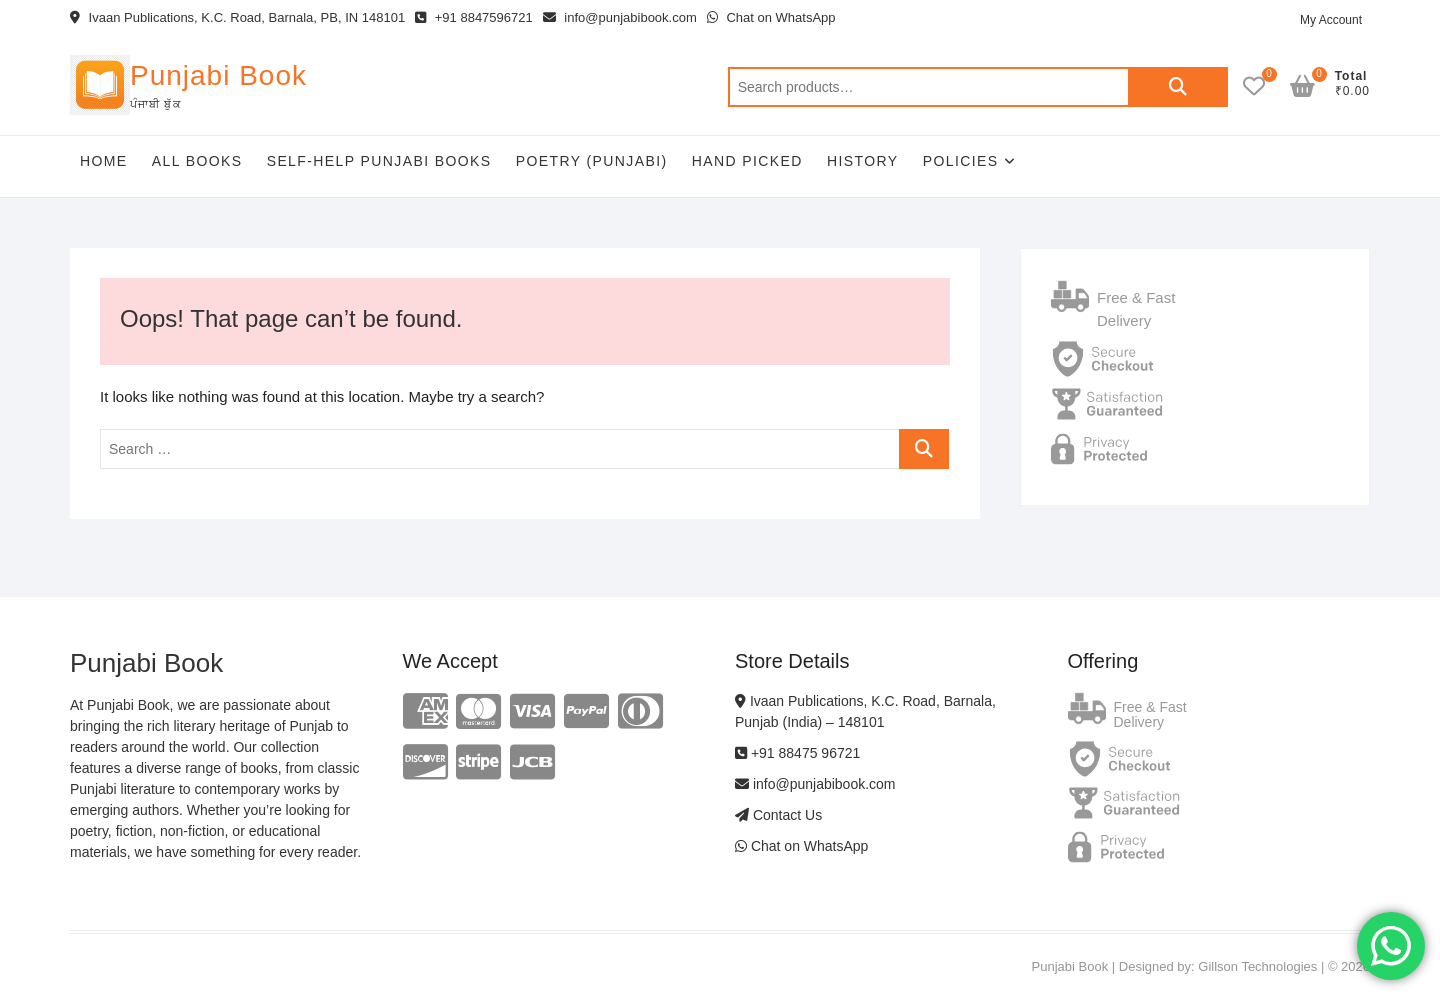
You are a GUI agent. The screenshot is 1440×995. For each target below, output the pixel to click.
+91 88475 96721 (797, 753)
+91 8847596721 (474, 17)
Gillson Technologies (1257, 966)
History (863, 161)
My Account (1331, 20)
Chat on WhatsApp (771, 17)
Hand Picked (747, 161)
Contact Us (778, 815)
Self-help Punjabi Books (379, 161)
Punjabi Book (218, 75)
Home (104, 161)
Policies (961, 161)
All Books (197, 161)
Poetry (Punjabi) (592, 161)
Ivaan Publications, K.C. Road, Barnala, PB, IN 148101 (237, 17)
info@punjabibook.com (620, 17)
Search (1178, 87)
